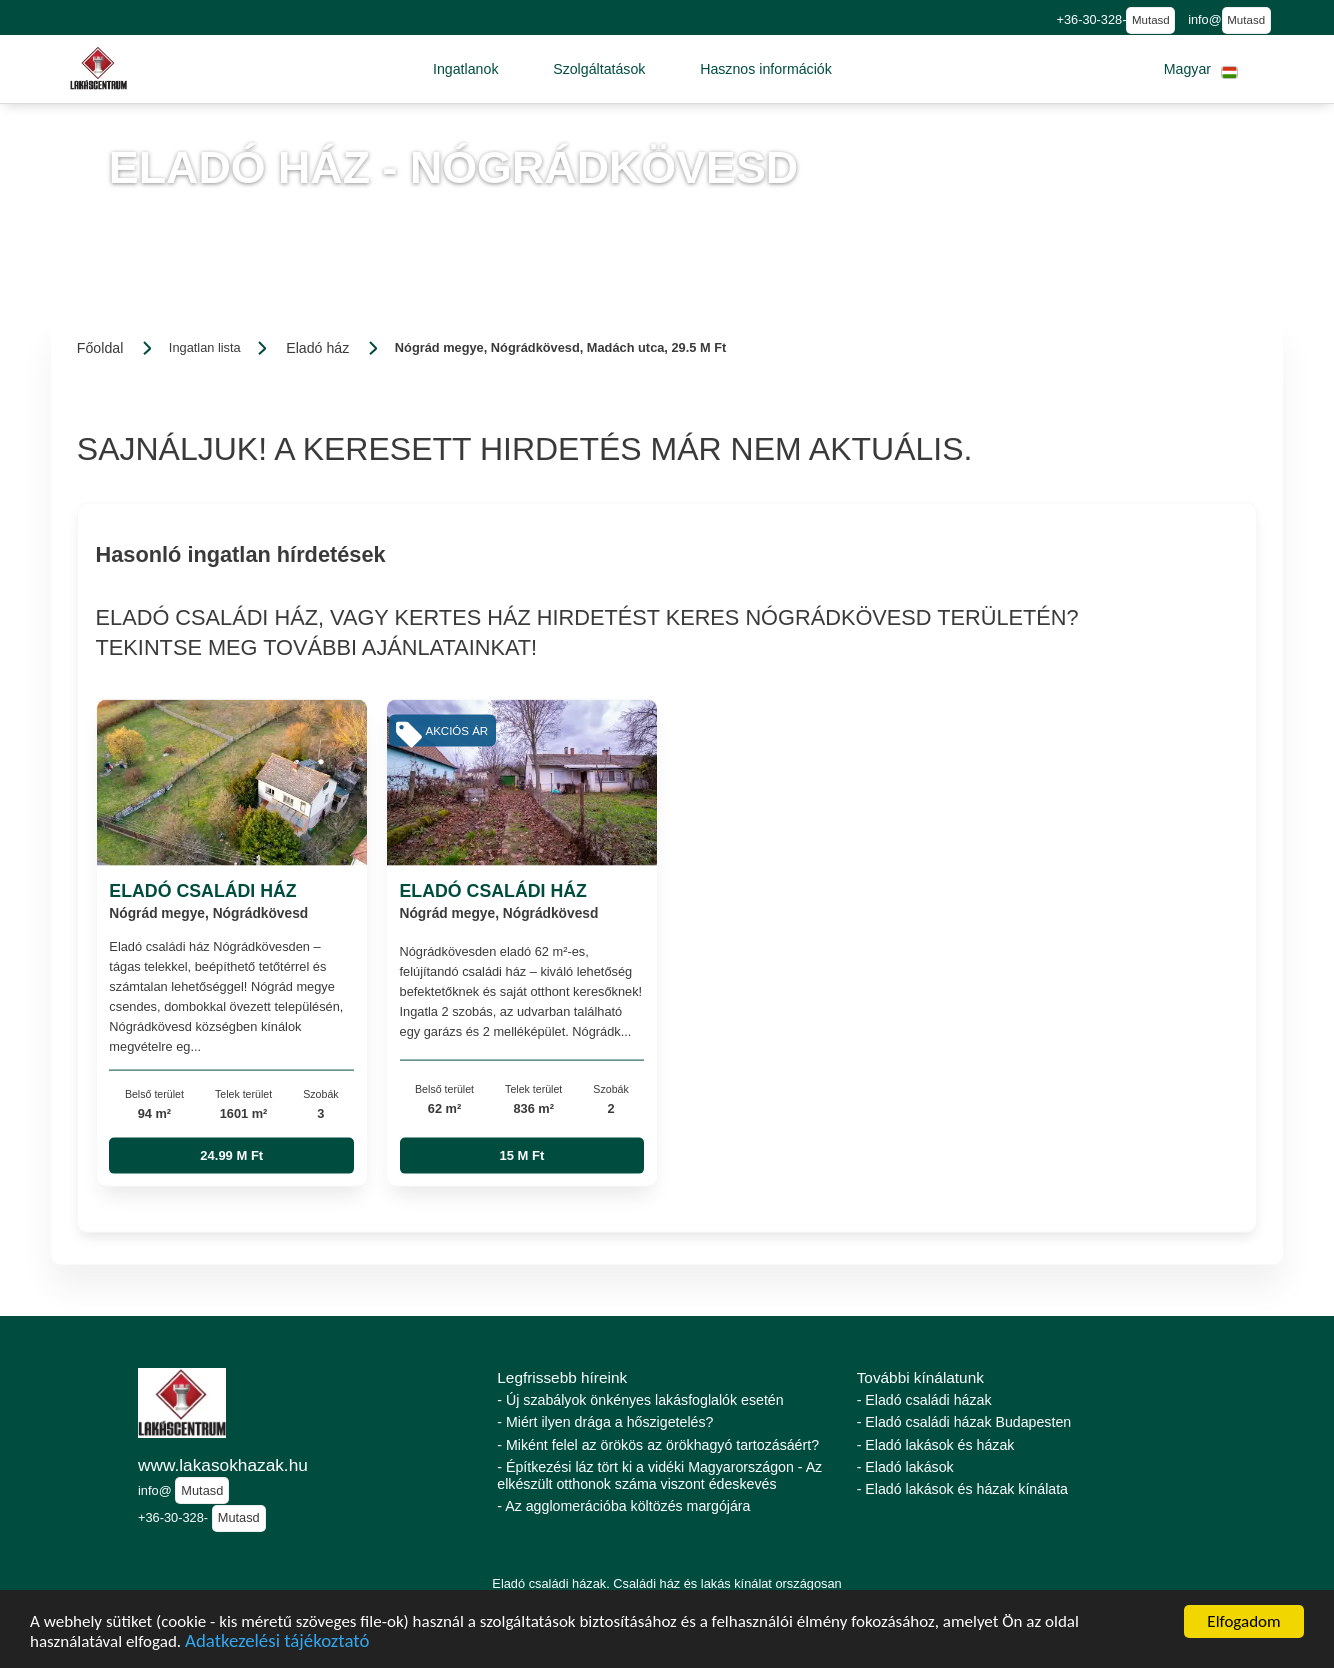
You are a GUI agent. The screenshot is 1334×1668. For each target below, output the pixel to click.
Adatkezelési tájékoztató (277, 1643)
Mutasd (1151, 20)
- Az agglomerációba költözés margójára (623, 1506)
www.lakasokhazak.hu (223, 1465)
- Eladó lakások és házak (936, 1445)
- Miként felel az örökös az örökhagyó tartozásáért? (658, 1445)
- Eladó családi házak (924, 1400)
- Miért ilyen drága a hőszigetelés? (605, 1422)
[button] (466, 69)
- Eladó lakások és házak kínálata (962, 1489)
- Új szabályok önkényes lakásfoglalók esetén (640, 1400)
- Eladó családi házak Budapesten (964, 1422)
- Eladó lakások (905, 1467)
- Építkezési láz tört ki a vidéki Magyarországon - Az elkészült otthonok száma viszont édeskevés (659, 1475)
